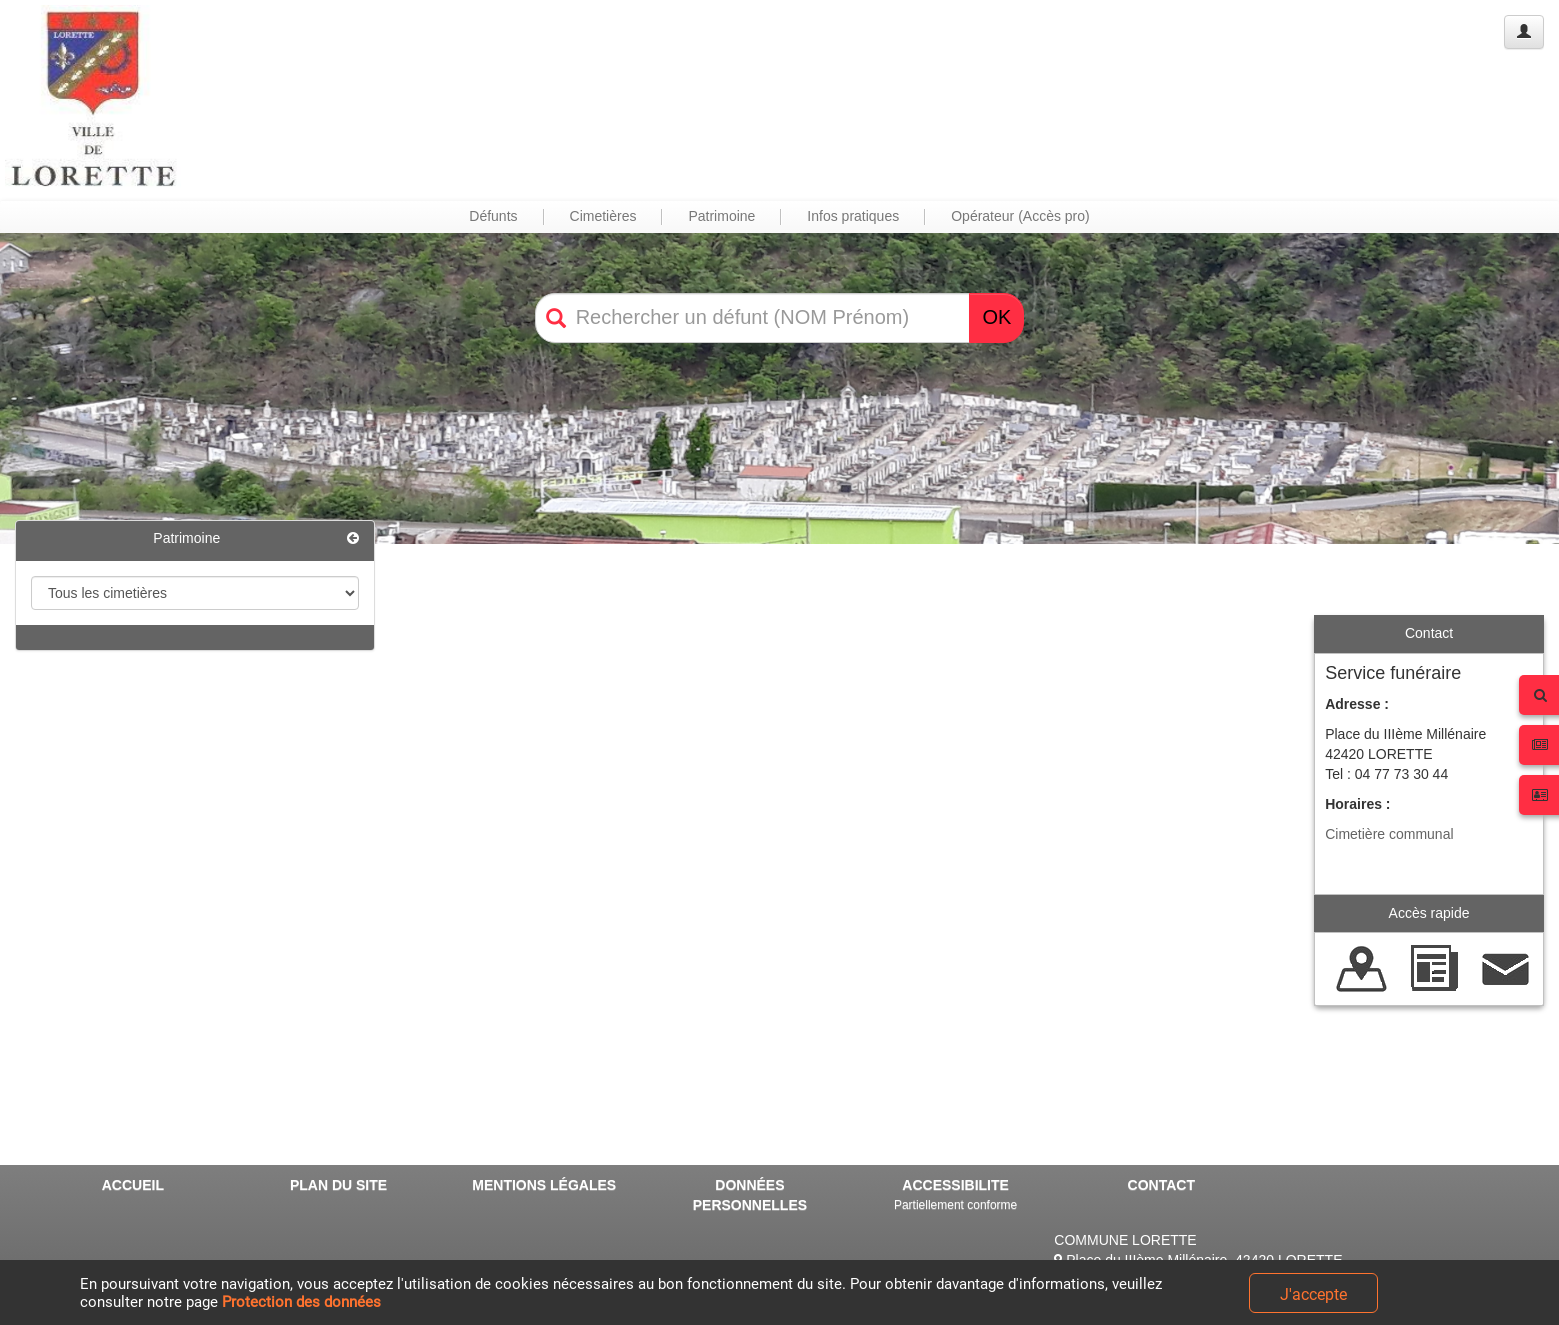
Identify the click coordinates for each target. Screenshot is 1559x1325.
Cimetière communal (1389, 834)
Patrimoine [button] (721, 216)
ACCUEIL (133, 1185)
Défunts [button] (493, 216)
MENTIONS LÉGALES (544, 1185)
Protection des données (301, 1302)
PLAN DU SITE (338, 1185)
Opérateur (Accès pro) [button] (1020, 216)
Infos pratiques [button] (853, 216)
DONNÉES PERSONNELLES (750, 1195)
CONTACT (1161, 1185)
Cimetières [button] (603, 216)
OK (996, 317)
